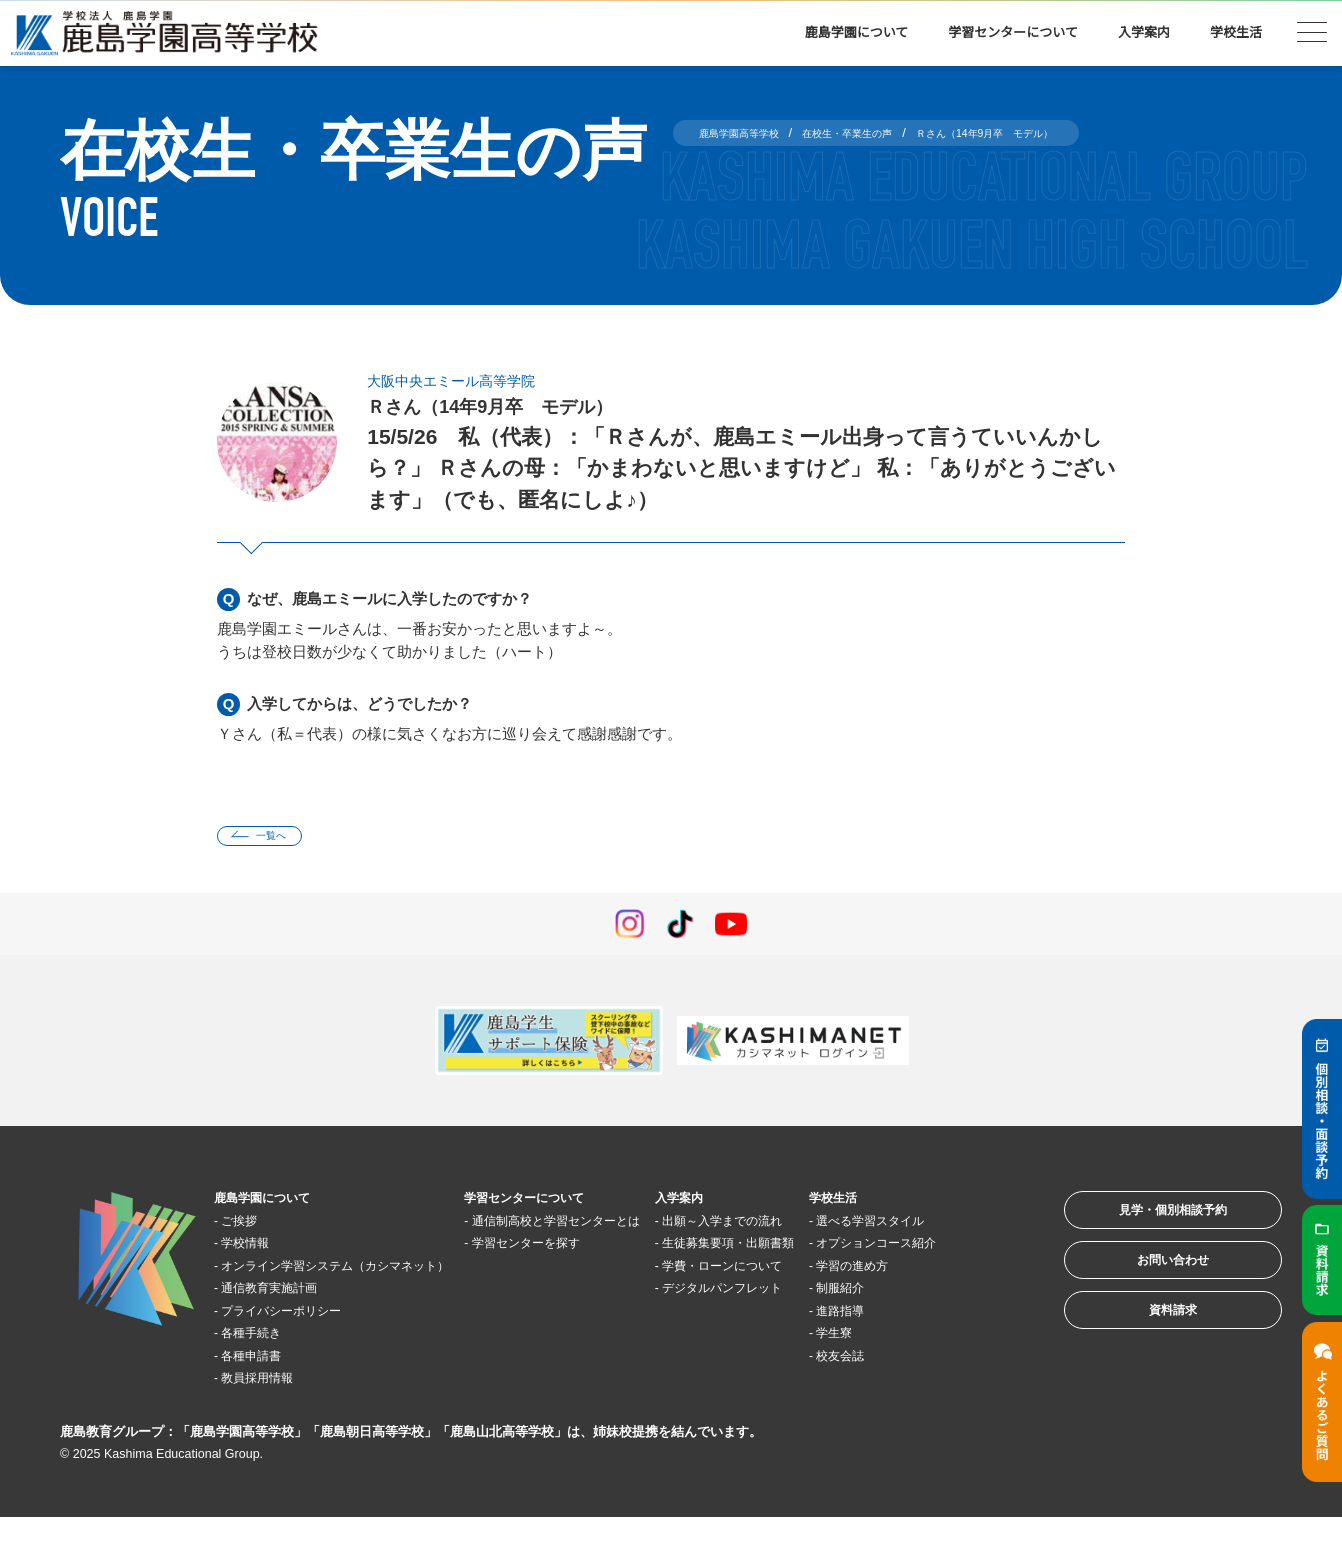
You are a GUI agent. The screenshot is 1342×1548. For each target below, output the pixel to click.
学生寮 (901, 1385)
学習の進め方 (924, 1317)
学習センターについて (1013, 32)
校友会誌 (909, 1407)
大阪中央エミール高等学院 (475, 380)
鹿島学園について (857, 32)
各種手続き (266, 1362)
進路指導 (909, 1362)
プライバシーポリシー (304, 1340)
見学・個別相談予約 (1146, 1225)
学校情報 (259, 1250)
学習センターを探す (570, 1272)
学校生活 (1236, 32)
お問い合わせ (1146, 1287)
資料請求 (1146, 1349)
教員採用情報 (274, 1407)
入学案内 (1144, 32)
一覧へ (284, 839)
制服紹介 (909, 1340)
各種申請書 (266, 1385)
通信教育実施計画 (289, 1317)
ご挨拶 (251, 1227)
